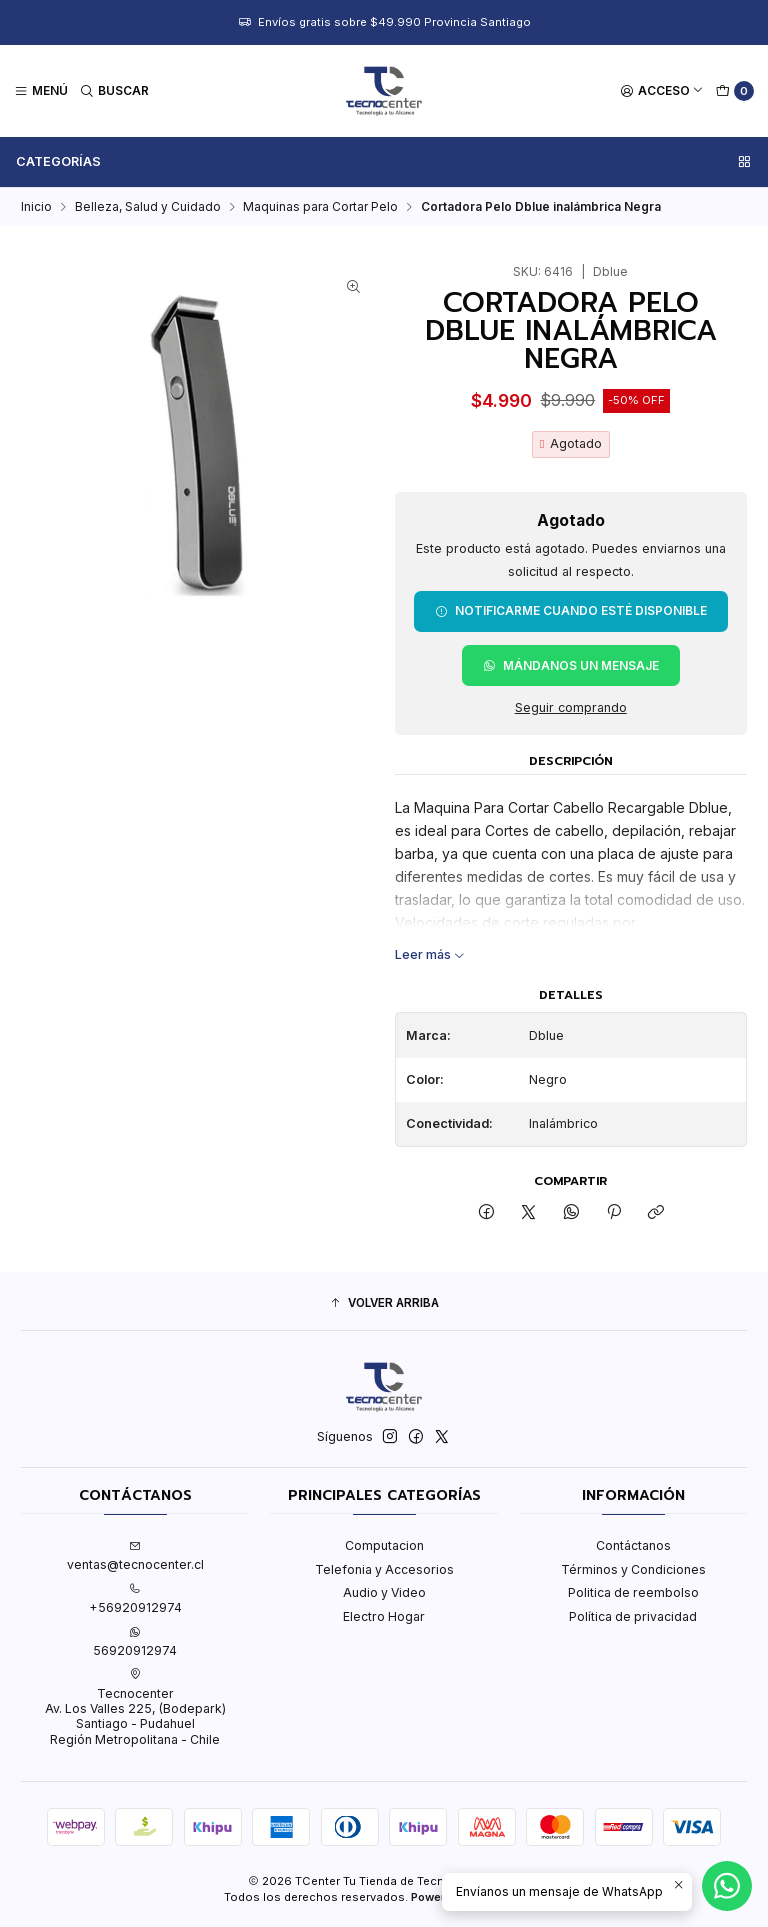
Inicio (36, 207)
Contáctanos (633, 1545)
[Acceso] (662, 91)
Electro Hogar (384, 1616)
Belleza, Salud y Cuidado (148, 207)
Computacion (384, 1545)
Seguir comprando (571, 708)
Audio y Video (384, 1592)
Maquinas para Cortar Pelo (320, 207)
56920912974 (135, 1642)
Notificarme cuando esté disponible (571, 610)
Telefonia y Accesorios (384, 1569)
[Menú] (41, 91)
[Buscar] (115, 91)
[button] (384, 1303)
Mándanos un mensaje (571, 665)
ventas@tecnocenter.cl (135, 1556)
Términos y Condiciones (633, 1569)
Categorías (384, 162)
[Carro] (735, 91)
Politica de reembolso (633, 1592)
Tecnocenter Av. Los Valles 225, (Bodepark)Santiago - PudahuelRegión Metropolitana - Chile (135, 1707)
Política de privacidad (633, 1616)
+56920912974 (135, 1599)
